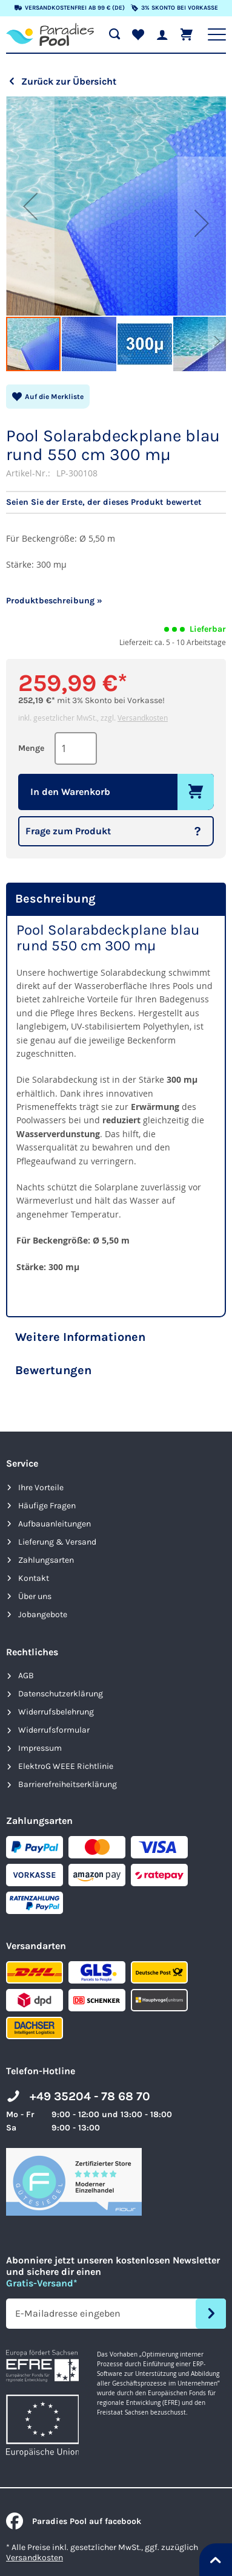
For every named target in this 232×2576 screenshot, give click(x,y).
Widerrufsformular (54, 1730)
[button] (30, 206)
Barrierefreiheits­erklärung (67, 1784)
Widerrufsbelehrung (56, 1712)
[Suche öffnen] (114, 34)
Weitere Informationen (80, 1337)
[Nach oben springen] (215, 2559)
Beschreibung (55, 899)
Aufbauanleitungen (54, 1524)
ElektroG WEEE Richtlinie (65, 1766)
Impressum (40, 1748)
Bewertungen (53, 1370)
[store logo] (50, 34)
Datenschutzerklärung (60, 1694)
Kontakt (33, 1578)
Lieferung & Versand (57, 1542)
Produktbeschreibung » (54, 600)
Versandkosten (143, 717)
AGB (26, 1675)
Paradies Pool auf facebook (73, 2521)
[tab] (116, 899)
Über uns (34, 1596)
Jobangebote (42, 1614)
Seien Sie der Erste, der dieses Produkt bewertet (104, 502)
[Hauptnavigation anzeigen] (217, 34)
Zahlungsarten (46, 1560)
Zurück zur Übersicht (68, 81)
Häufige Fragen (47, 1506)
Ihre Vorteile (41, 1487)
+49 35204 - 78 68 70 (90, 2096)
